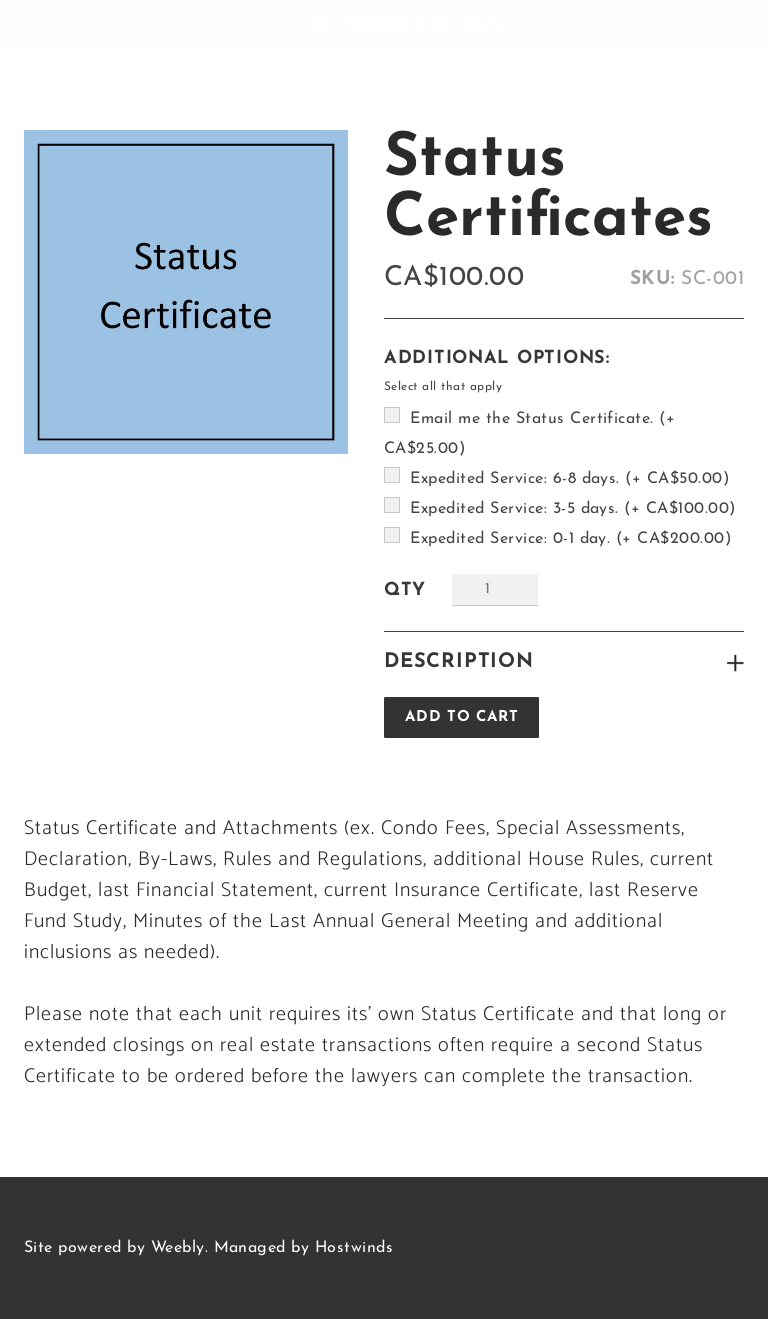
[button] (461, 717)
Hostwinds (354, 1248)
